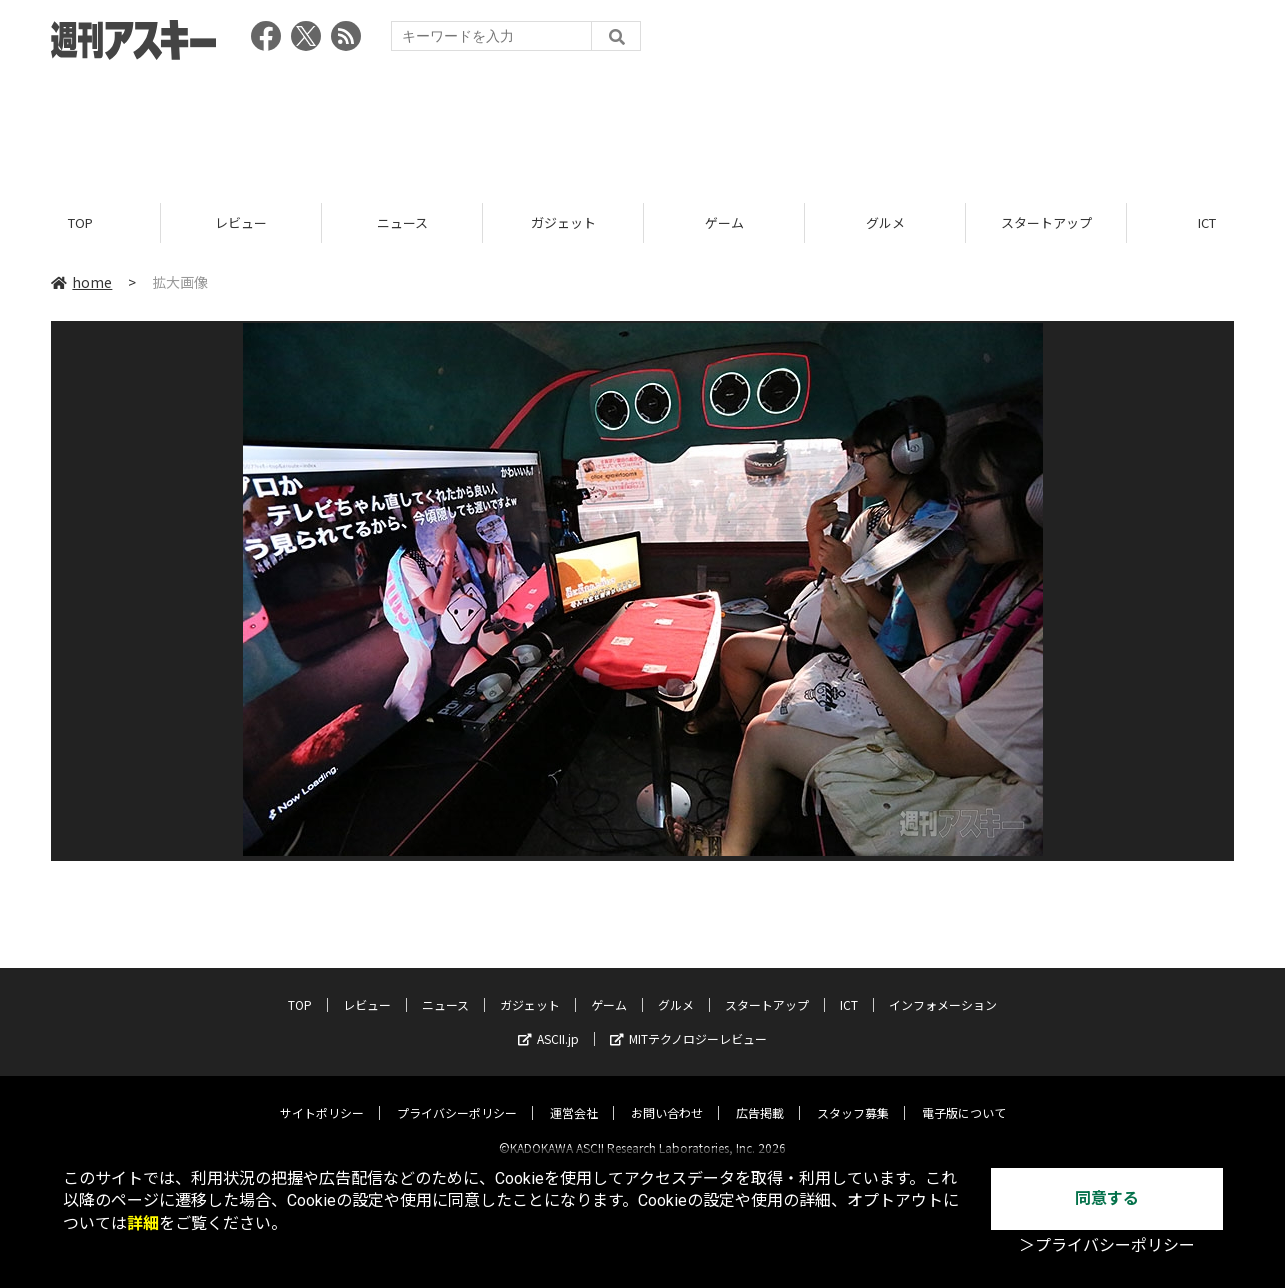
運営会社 (574, 1095)
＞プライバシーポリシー (1107, 1245)
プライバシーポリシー (457, 1095)
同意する (1107, 1198)
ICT (849, 987)
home (81, 282)
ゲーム (724, 222)
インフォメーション (943, 987)
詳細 (143, 1223)
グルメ (885, 222)
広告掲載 (760, 1095)
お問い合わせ (667, 1095)
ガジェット (563, 222)
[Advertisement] (643, 125)
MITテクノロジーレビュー (688, 1021)
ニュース (402, 222)
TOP (80, 222)
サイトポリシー (322, 1095)
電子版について (964, 1095)
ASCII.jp (548, 1021)
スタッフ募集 (853, 1095)
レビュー (241, 222)
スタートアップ (1046, 222)
